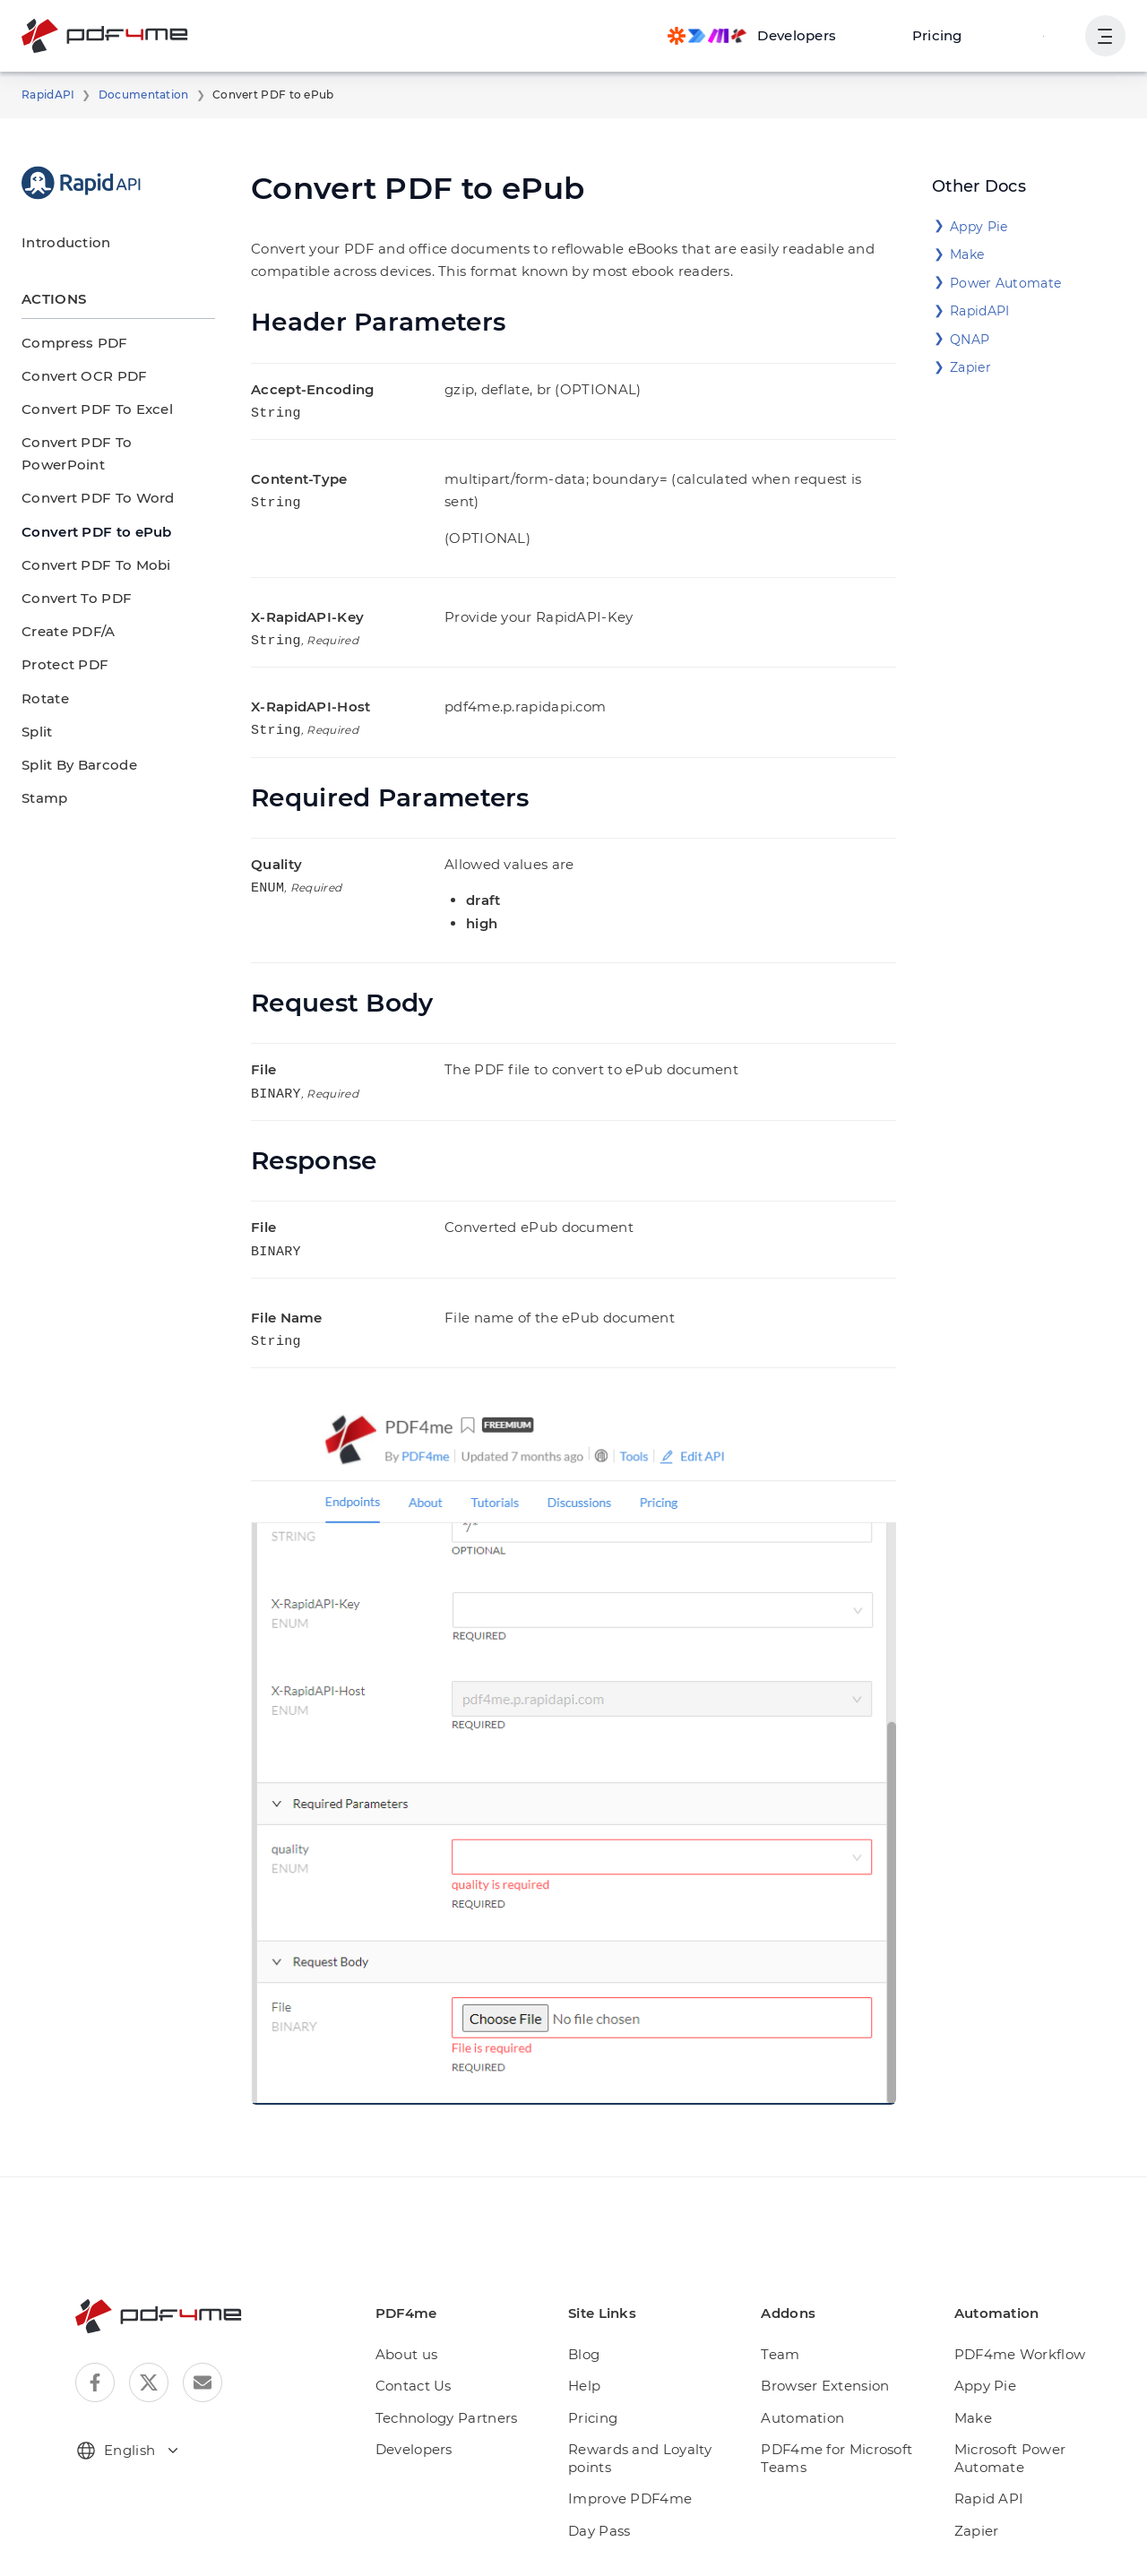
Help (598, 2352)
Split (35, 709)
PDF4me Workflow (1017, 2321)
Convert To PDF (71, 575)
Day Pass (614, 2497)
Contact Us (430, 2352)
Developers (431, 2416)
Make (965, 254)
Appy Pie (976, 227)
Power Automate (998, 283)
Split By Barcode (73, 742)
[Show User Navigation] (1103, 35)
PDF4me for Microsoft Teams (840, 2425)
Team (789, 2321)
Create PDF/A (65, 608)
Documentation (130, 95)
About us (424, 2321)
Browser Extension (830, 2352)
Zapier (968, 367)
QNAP (968, 339)
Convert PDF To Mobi (88, 542)
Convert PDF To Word (90, 475)
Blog (598, 2321)
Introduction (58, 242)
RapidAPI (45, 95)
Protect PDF (60, 642)
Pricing (944, 35)
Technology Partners (459, 2384)
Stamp (42, 775)
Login (1044, 35)
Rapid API (991, 2448)
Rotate (42, 675)
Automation (807, 2384)
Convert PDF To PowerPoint (109, 442)
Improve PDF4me (639, 2465)
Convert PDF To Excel (90, 409)
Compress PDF (69, 342)
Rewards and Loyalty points (649, 2425)
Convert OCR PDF (79, 375)
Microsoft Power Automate (1041, 2416)
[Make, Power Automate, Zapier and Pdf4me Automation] (767, 36)
